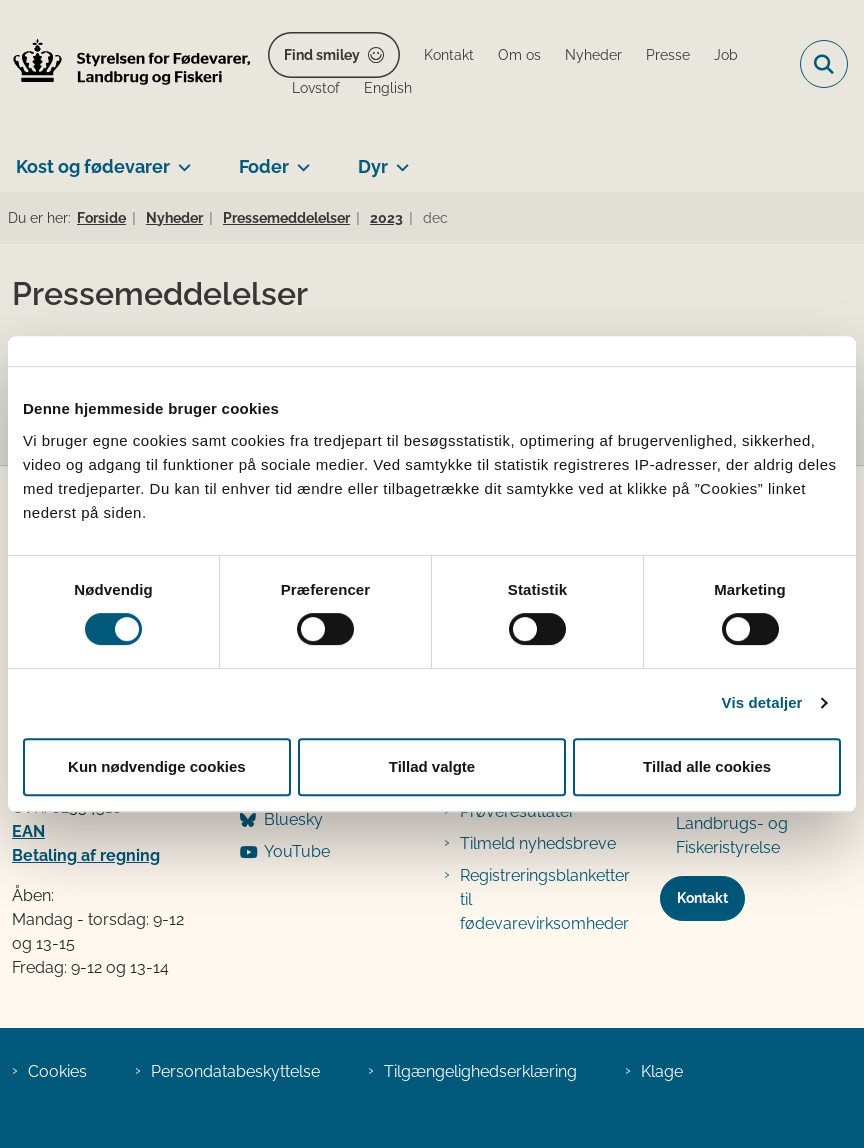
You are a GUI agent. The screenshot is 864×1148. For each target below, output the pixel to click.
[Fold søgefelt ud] (824, 64)
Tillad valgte (432, 766)
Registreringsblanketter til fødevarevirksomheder (545, 899)
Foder (264, 166)
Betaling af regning (86, 855)
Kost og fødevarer (93, 166)
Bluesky (293, 819)
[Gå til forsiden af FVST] (126, 64)
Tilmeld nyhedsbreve (538, 843)
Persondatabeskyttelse (235, 1071)
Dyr (373, 166)
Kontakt (702, 898)
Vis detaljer (762, 702)
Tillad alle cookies (707, 766)
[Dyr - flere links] (398, 159)
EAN (28, 831)
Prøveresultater (517, 811)
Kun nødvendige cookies (157, 766)
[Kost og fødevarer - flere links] (180, 159)
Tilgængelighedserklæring (480, 1071)
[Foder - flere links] (299, 159)
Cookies (57, 1071)
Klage (662, 1071)
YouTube (297, 851)
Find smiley (322, 55)
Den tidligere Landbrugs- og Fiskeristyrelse (732, 823)
